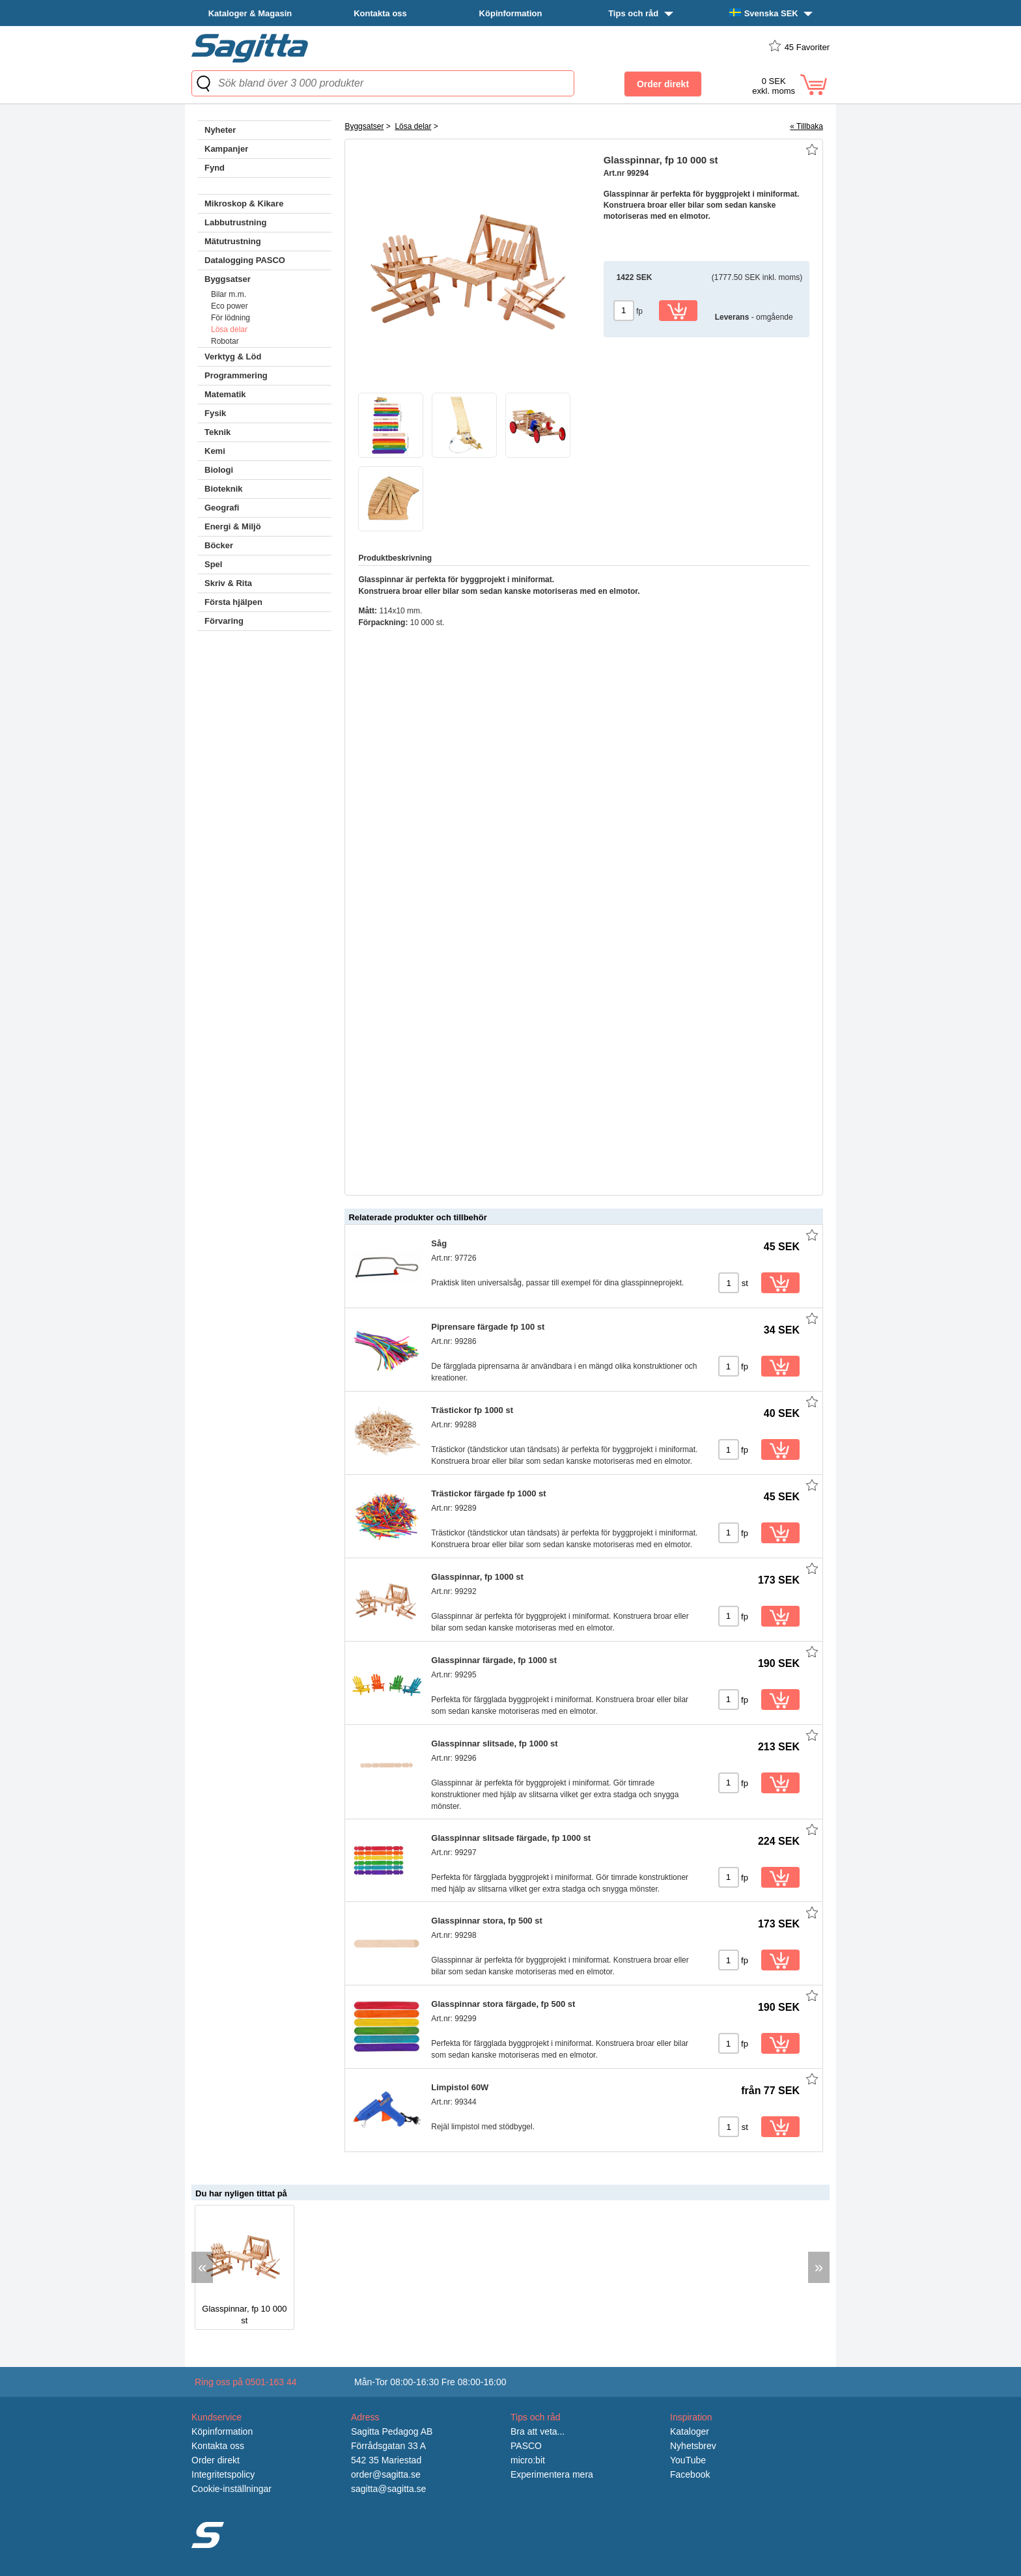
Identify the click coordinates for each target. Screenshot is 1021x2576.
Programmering (236, 375)
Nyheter (220, 130)
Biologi (218, 470)
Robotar (225, 341)
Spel (213, 564)
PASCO (526, 2446)
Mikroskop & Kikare (243, 203)
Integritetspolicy (223, 2474)
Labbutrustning (235, 222)
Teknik (217, 432)
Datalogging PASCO (244, 260)
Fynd (214, 168)
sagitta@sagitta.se (388, 2489)
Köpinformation (510, 13)
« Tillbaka (806, 126)
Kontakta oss (380, 13)
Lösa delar (229, 329)
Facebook (690, 2474)
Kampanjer (226, 149)
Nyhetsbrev (693, 2446)
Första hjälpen (233, 602)
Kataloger (689, 2431)
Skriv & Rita (228, 583)
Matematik (225, 394)
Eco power (229, 306)
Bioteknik (223, 489)
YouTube (688, 2460)
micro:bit (528, 2460)
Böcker (218, 545)
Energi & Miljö (232, 526)
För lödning (230, 317)
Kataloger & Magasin (250, 13)
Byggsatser (227, 279)
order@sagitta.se (386, 2474)
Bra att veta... (538, 2431)
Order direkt (215, 2460)
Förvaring (224, 621)
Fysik (215, 413)
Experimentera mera (552, 2474)
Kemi (214, 451)
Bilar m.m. (228, 294)
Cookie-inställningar (231, 2489)
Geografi (221, 507)
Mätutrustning (232, 241)
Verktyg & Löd (232, 356)
